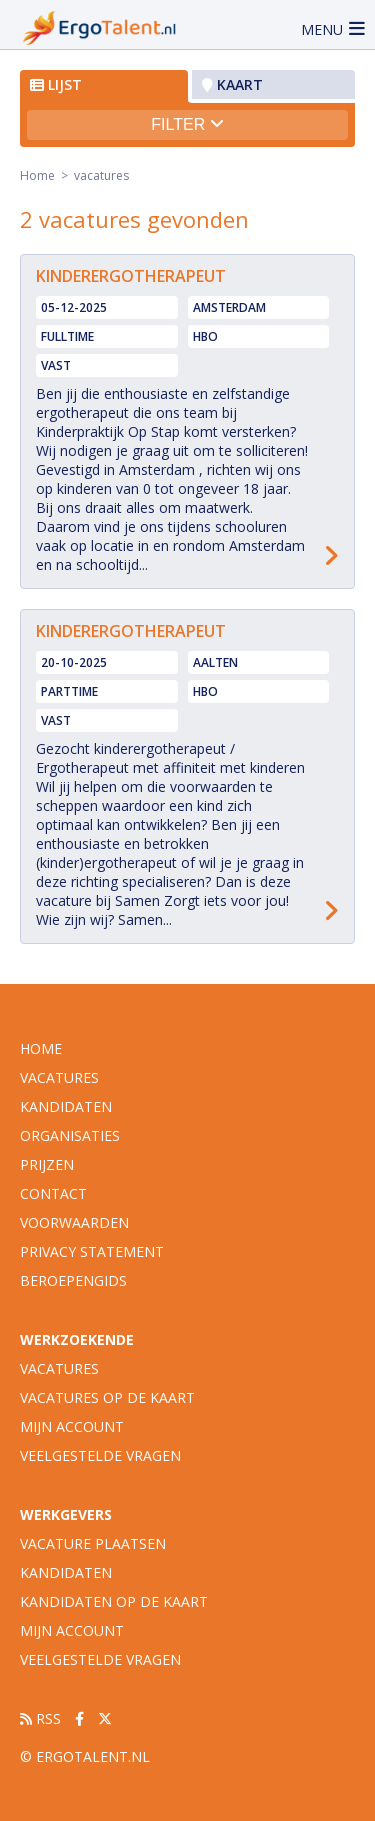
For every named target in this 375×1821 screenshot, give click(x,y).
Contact (53, 1193)
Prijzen (47, 1164)
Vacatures (59, 1368)
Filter (187, 124)
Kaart (232, 84)
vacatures (59, 1077)
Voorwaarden (74, 1222)
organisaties (70, 1135)
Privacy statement (92, 1251)
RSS (40, 1718)
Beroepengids (73, 1280)
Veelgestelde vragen (100, 1455)
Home (37, 175)
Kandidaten (66, 1106)
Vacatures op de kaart (107, 1397)
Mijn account (72, 1426)
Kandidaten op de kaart (114, 1601)
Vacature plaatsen (93, 1543)
